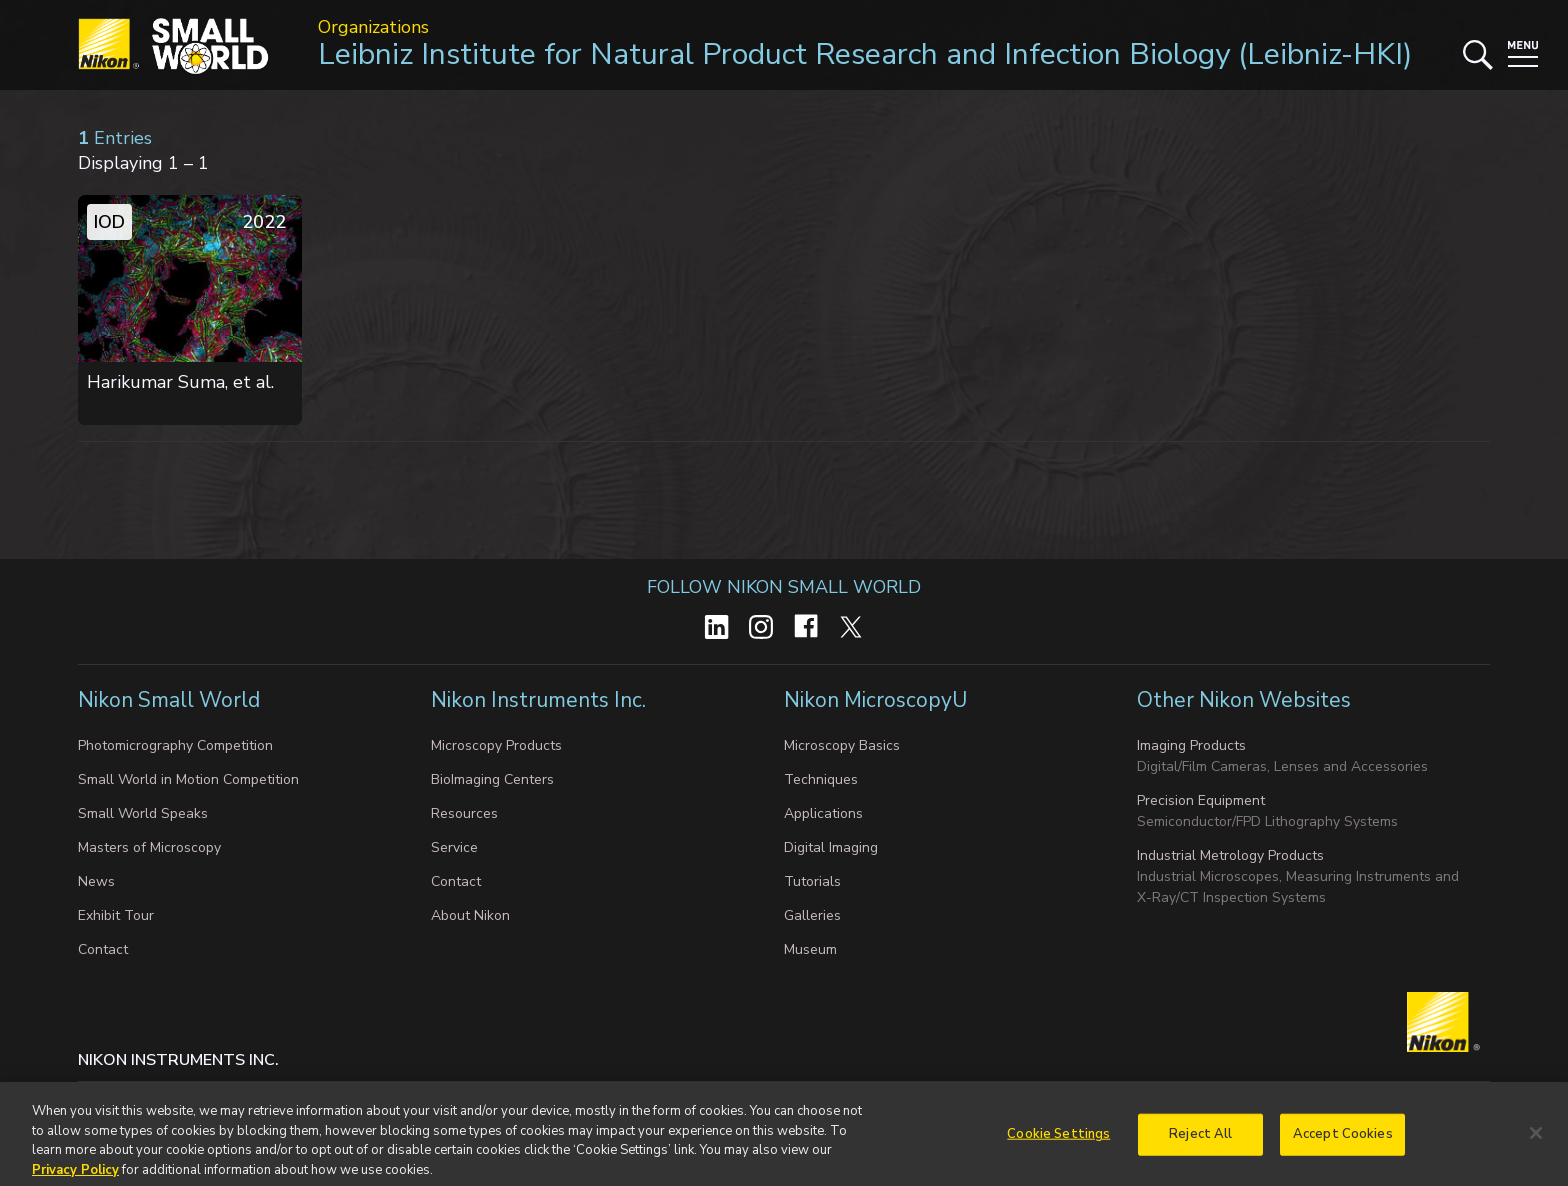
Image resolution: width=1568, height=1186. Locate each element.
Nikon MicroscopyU (875, 700)
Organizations (373, 27)
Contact (103, 949)
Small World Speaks (143, 813)
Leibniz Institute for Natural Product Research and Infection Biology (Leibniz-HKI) (865, 54)
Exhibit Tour (116, 915)
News (96, 881)
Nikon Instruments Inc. (541, 700)
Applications (823, 813)
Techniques (821, 779)
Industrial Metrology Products (1230, 855)
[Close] (1536, 1141)
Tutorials (812, 881)
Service (454, 847)
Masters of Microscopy (149, 847)
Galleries (812, 915)
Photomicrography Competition (175, 745)
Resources (464, 813)
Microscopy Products (496, 745)
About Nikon (470, 915)
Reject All (1200, 1141)
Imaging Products (1191, 745)
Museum (810, 949)
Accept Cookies (1343, 1141)
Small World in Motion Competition (188, 779)
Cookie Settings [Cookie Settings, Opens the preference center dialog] (1058, 1141)
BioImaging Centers (492, 779)
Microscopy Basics (842, 745)
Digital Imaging (831, 847)
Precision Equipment (1201, 800)
